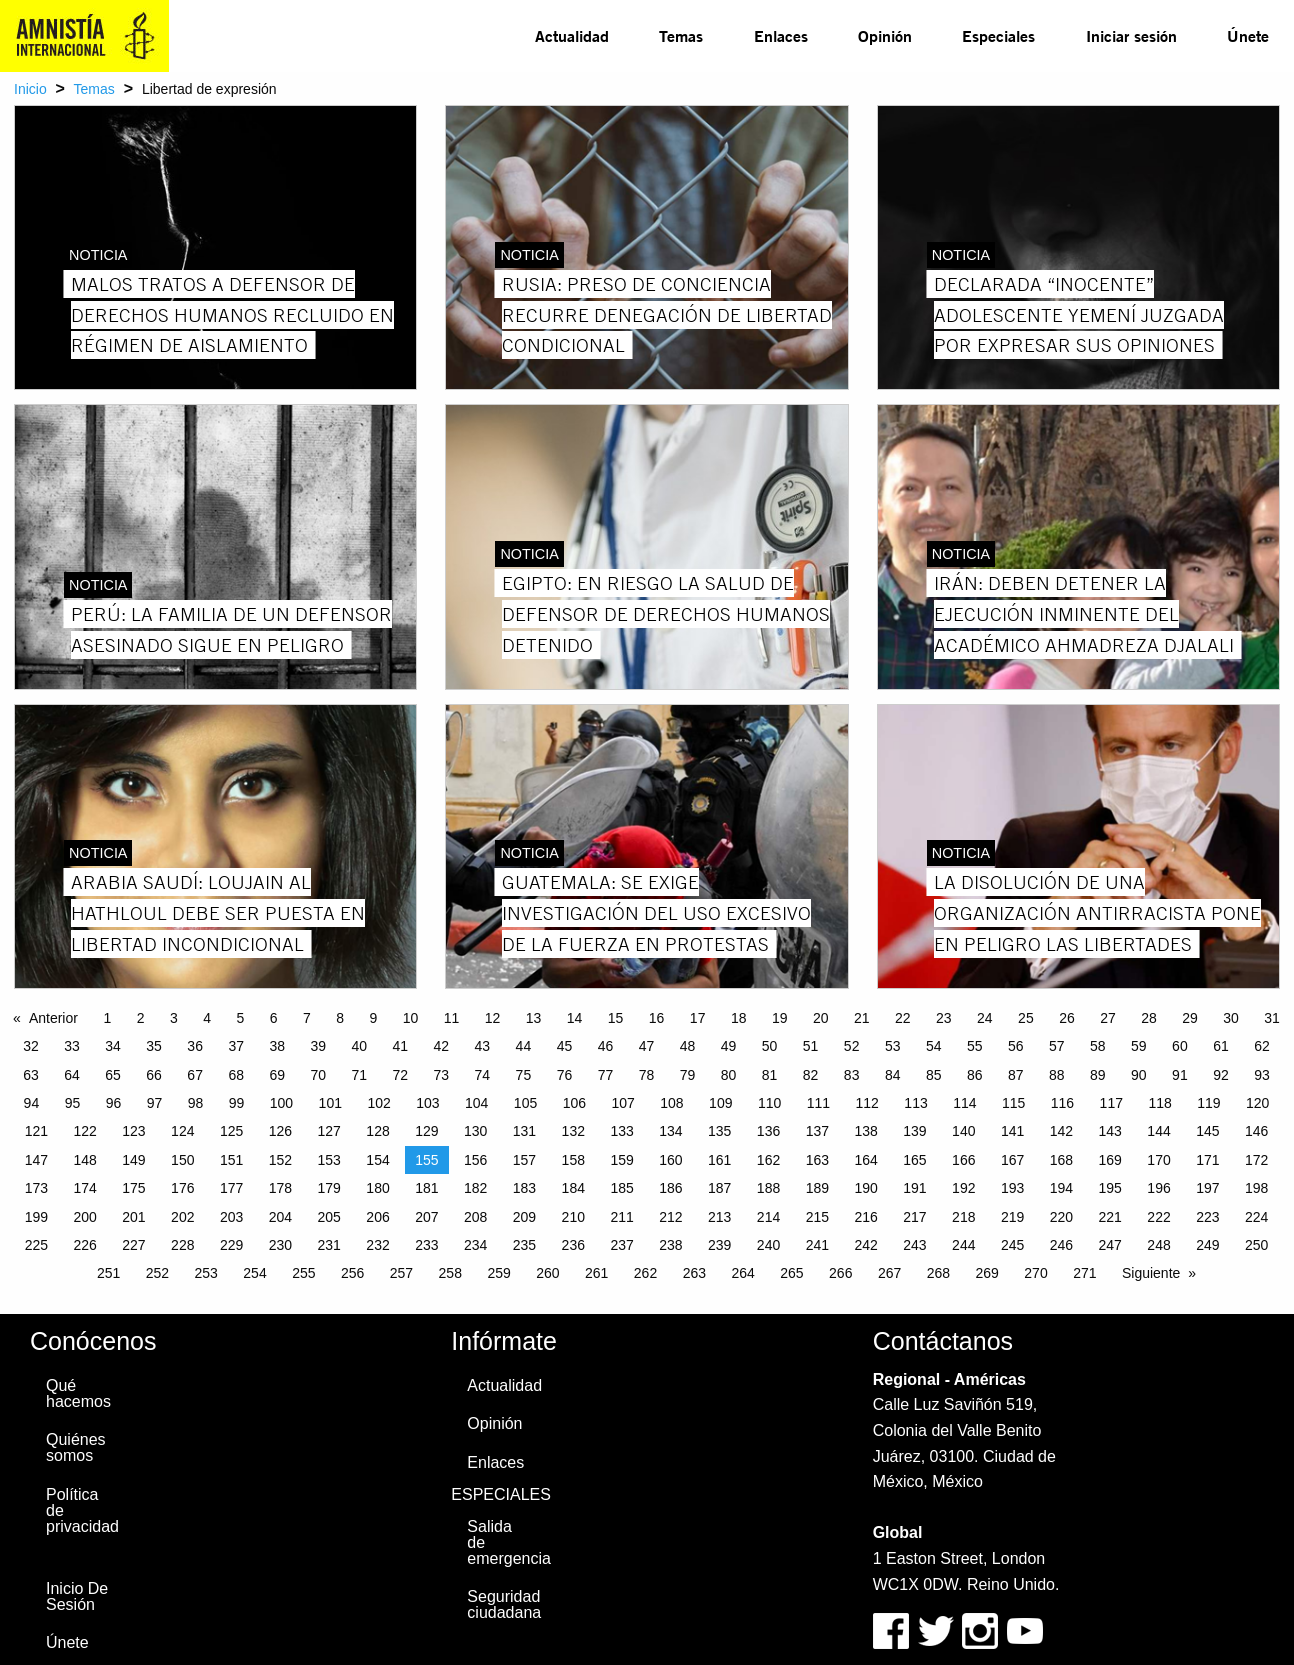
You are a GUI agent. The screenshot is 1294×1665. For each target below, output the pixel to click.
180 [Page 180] (377, 1188)
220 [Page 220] (1061, 1217)
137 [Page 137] (817, 1131)
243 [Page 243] (914, 1245)
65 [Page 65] (113, 1075)
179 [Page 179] (329, 1188)
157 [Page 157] (524, 1160)
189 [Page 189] (817, 1188)
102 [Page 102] (378, 1103)
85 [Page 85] (934, 1075)
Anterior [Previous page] (53, 1018)
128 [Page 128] (377, 1131)
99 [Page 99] (237, 1103)
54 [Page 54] (934, 1046)
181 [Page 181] (426, 1188)
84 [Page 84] (893, 1075)
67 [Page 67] (195, 1075)
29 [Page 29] (1190, 1018)
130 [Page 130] (475, 1131)
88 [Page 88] (1057, 1075)
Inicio (30, 89)
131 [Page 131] (524, 1131)
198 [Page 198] (1256, 1188)
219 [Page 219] (1012, 1217)
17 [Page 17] (698, 1018)
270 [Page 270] (1035, 1273)
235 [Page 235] (524, 1245)
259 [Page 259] (498, 1273)
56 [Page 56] (1016, 1046)
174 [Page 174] (84, 1188)
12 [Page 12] (493, 1018)
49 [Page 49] (729, 1046)
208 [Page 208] (475, 1217)
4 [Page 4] (207, 1018)
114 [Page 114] (964, 1103)
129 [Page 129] (426, 1131)
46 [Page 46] (606, 1046)
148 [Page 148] (84, 1160)
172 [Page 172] (1256, 1160)
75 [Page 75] (524, 1075)
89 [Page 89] (1098, 1075)
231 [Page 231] (329, 1245)
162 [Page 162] (768, 1160)
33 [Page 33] (72, 1046)
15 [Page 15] (616, 1018)
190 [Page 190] (865, 1188)
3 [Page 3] (174, 1018)
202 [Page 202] (182, 1217)
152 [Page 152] (280, 1160)
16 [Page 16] (657, 1018)
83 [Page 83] (852, 1075)
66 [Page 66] (154, 1075)
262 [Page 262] (645, 1273)
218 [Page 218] (963, 1217)
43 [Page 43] (483, 1046)
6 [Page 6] (274, 1018)
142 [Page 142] (1061, 1131)
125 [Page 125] (231, 1131)
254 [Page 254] (254, 1273)
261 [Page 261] (596, 1273)
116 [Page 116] (1062, 1103)
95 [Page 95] (73, 1103)
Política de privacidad (82, 1510)
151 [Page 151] (231, 1160)
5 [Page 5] (240, 1018)
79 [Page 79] (688, 1075)
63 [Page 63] (31, 1075)
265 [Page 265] (791, 1273)
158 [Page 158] (573, 1160)
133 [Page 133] (621, 1131)
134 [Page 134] (670, 1131)
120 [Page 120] (1257, 1103)
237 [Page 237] (621, 1245)
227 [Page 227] (133, 1245)
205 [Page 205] (329, 1217)
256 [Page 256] (352, 1273)
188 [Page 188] (768, 1188)
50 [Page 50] (770, 1046)
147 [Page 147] (36, 1160)
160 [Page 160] (670, 1160)
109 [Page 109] (720, 1103)
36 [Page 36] (195, 1046)
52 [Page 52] (852, 1046)
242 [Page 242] (865, 1245)
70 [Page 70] (318, 1075)
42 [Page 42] (442, 1046)
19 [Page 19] (780, 1018)
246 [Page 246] (1061, 1245)
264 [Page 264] (742, 1273)
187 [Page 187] (719, 1188)
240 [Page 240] (768, 1245)
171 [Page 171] (1207, 1160)
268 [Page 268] (938, 1273)
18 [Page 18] (739, 1018)
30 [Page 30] (1231, 1018)
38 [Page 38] (277, 1046)
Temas (681, 35)
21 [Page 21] (862, 1018)
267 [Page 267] (889, 1273)
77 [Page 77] (606, 1075)
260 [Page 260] (547, 1273)
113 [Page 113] (915, 1103)
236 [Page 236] (573, 1245)
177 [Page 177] (231, 1188)
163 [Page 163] (817, 1160)
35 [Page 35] (154, 1046)
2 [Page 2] (141, 1018)
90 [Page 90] (1139, 1075)
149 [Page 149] (133, 1160)
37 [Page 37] (236, 1046)
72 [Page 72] (401, 1075)
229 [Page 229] (231, 1245)
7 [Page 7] (307, 1018)
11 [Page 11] (452, 1018)
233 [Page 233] (426, 1245)
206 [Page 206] (377, 1217)
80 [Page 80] (729, 1075)
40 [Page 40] (359, 1046)
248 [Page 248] (1158, 1245)
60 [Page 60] (1180, 1046)
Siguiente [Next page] (1151, 1273)
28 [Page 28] (1149, 1018)
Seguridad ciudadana (504, 1604)
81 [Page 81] (770, 1075)
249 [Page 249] (1207, 1245)
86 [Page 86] (975, 1075)
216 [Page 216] (865, 1217)
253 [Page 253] (206, 1273)
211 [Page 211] (621, 1217)
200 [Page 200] (84, 1217)
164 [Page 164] (865, 1160)
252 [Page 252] (157, 1273)
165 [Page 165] (914, 1160)
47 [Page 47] (647, 1046)
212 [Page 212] (670, 1217)
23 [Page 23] (944, 1018)
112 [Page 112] (867, 1103)
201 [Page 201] (133, 1217)
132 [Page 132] (573, 1131)
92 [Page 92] (1221, 1075)
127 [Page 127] (329, 1131)
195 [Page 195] (1110, 1188)
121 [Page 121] (36, 1131)
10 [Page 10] (411, 1018)
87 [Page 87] (1016, 1075)
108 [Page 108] (671, 1103)
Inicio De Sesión (77, 1596)
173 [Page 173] (36, 1188)
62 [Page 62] (1262, 1046)
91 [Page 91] (1180, 1075)
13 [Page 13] (534, 1018)
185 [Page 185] (621, 1188)
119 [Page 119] (1208, 1103)
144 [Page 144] (1158, 1131)
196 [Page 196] (1158, 1188)
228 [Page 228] (182, 1245)
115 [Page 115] (1013, 1103)
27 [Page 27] (1108, 1018)
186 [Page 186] (670, 1188)
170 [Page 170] (1158, 1160)
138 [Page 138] (865, 1131)
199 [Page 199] (36, 1217)
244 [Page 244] (963, 1245)
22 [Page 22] (903, 1018)
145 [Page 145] (1207, 1131)
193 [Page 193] (1012, 1188)
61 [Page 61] (1221, 1046)
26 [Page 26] (1067, 1018)
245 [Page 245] (1012, 1245)
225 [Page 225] (36, 1245)
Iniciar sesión (1131, 35)
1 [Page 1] (107, 1018)
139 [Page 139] (914, 1131)
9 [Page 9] (373, 1018)
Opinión (885, 35)
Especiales (998, 35)
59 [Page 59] (1139, 1046)
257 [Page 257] (401, 1273)
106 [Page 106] (574, 1103)
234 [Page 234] (475, 1245)
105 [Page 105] (525, 1103)
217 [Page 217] (914, 1217)
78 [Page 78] (647, 1075)
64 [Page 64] (72, 1075)
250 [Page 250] (1256, 1245)
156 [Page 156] (475, 1160)
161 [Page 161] (719, 1160)
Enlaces (781, 35)
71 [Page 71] (359, 1075)
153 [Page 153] (329, 1160)
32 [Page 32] (31, 1046)
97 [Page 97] (155, 1103)
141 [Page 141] (1012, 1131)
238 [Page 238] (670, 1245)
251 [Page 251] (108, 1273)
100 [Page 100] (281, 1103)
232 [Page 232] (377, 1245)
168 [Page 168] (1061, 1160)
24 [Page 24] (985, 1018)
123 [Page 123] (133, 1131)
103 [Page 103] (427, 1103)
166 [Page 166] (963, 1160)
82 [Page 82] (811, 1075)
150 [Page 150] (182, 1160)
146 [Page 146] (1256, 1131)
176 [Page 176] (182, 1188)
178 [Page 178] (280, 1188)
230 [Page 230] (280, 1245)
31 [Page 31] (1272, 1018)
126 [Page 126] (280, 1131)
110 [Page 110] (769, 1103)
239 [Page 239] (719, 1245)
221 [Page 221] (1110, 1217)
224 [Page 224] (1256, 1217)
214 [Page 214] (768, 1217)
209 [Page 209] (524, 1217)
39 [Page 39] (318, 1046)
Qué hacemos (78, 1393)
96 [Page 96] (114, 1103)
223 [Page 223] (1207, 1217)
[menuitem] (572, 36)
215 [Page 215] (817, 1217)
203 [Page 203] (231, 1217)
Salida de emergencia (508, 1542)
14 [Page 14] (575, 1018)
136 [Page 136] (768, 1131)
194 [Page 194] (1061, 1188)
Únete (1248, 35)
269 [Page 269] (987, 1273)
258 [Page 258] (450, 1273)
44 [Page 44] (524, 1046)
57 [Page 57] (1057, 1046)
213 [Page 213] (719, 1217)
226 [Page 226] (84, 1245)
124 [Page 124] (182, 1131)
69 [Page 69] (277, 1075)
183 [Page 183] (524, 1188)
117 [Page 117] (1111, 1103)
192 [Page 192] (963, 1188)
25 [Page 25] (1026, 1018)
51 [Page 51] (811, 1046)
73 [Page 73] (442, 1075)
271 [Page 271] (1084, 1273)
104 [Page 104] (476, 1103)
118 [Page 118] (1159, 1103)
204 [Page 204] (280, 1217)
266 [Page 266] (840, 1273)
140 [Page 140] (963, 1131)
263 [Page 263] (694, 1273)
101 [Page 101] (330, 1103)
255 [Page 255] (303, 1273)
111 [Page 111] (818, 1103)
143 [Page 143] (1110, 1131)
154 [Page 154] (377, 1160)
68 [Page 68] (236, 1075)
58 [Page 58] (1098, 1046)
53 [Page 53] (893, 1046)
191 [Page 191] (914, 1188)
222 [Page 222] (1158, 1217)
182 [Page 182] (475, 1188)
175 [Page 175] (133, 1188)
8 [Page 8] (340, 1018)
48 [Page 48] (688, 1046)
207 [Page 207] (426, 1217)
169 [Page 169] (1110, 1160)
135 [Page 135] (719, 1131)
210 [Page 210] (573, 1217)
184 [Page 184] (573, 1188)
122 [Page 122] (84, 1131)
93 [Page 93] (1262, 1075)
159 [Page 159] (621, 1160)
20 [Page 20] (821, 1018)
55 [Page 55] (975, 1046)
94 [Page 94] (32, 1103)
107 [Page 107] (622, 1103)
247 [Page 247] (1110, 1245)
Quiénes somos (76, 1447)
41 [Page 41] (401, 1046)
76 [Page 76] (565, 1075)
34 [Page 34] (113, 1046)
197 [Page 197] (1207, 1188)
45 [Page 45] (565, 1046)
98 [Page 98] (196, 1103)
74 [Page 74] (483, 1075)
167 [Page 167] (1012, 1160)
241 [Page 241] (817, 1245)
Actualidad (572, 35)
